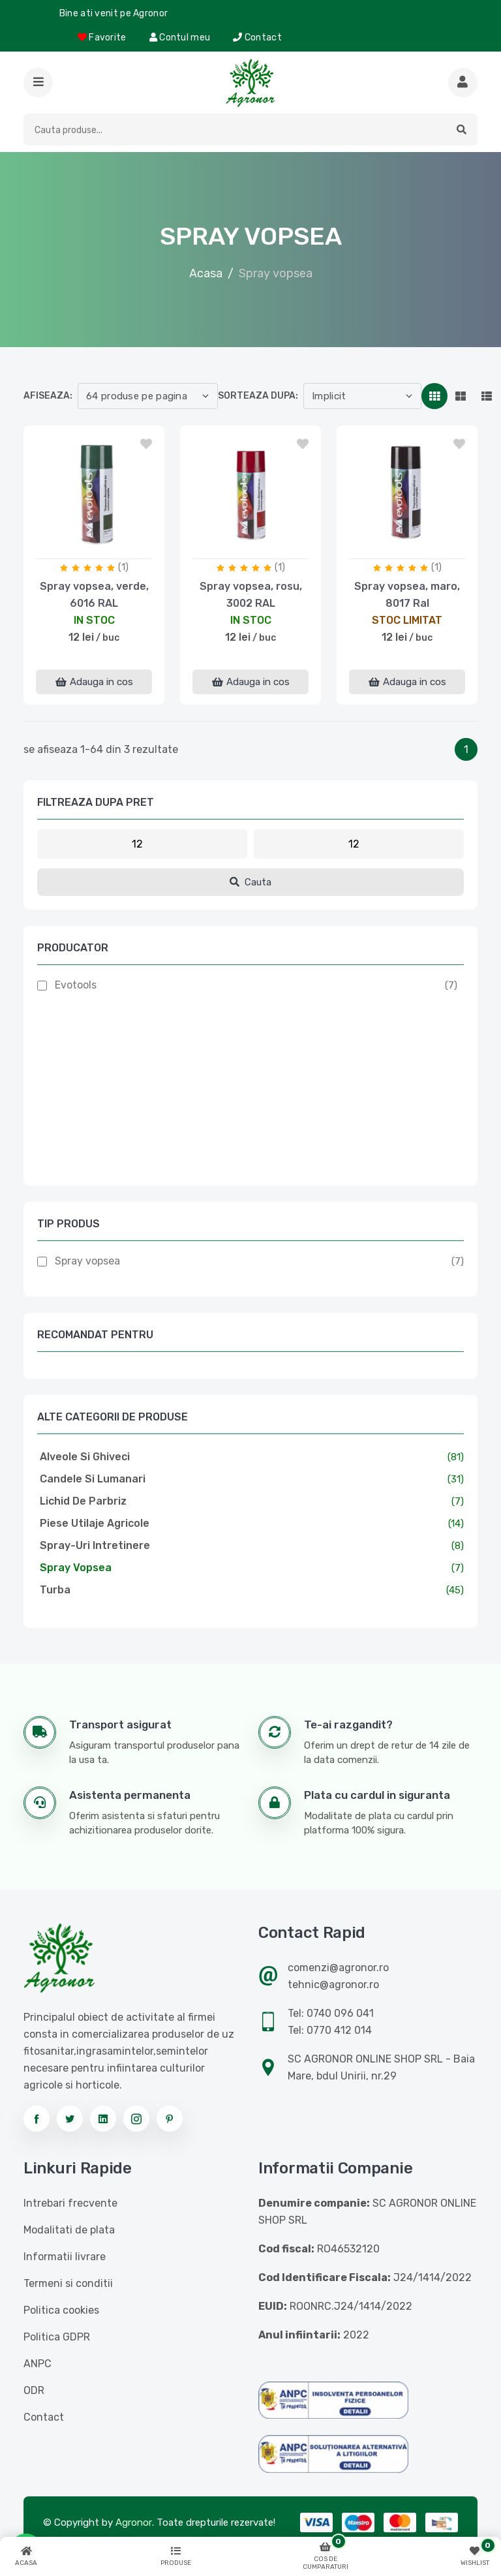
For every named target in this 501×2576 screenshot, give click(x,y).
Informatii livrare (64, 2256)
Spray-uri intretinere (95, 1545)
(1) (123, 567)
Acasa (205, 273)
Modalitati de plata (69, 2230)
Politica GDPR (56, 2337)
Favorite (102, 37)
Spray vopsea (87, 1261)
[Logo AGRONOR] (250, 82)
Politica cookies (61, 2310)
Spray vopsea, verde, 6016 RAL (94, 594)
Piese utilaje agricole (94, 1523)
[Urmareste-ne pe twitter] (70, 2119)
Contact (257, 37)
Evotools (76, 985)
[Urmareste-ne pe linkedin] (103, 2119)
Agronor (133, 2522)
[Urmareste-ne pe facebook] (36, 2119)
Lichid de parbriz (83, 1501)
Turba (55, 1590)
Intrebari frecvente (70, 2203)
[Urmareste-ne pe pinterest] (170, 2119)
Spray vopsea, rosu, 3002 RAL (251, 594)
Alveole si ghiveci (85, 1456)
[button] (38, 82)
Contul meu (180, 37)
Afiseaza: (47, 395)
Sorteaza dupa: (258, 395)
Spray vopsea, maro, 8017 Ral (407, 594)
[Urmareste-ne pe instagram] (136, 2119)
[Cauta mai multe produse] (463, 82)
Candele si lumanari (92, 1479)
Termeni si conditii (68, 2283)
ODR (33, 2390)
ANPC (37, 2363)
